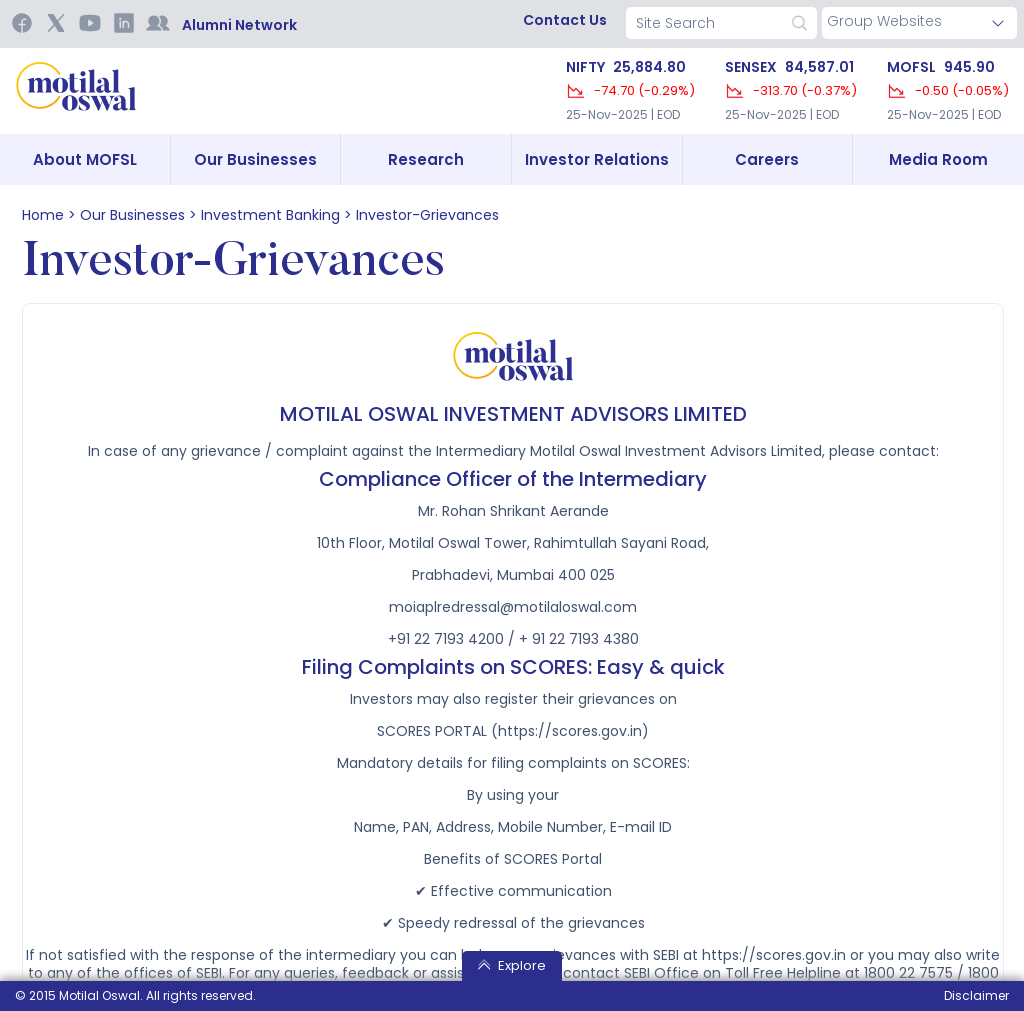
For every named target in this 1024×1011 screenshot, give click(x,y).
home (43, 215)
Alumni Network (239, 25)
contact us (565, 20)
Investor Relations (597, 159)
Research (426, 159)
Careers (767, 159)
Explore (512, 965)
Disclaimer (976, 995)
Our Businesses (255, 159)
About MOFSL (85, 159)
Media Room (938, 159)
